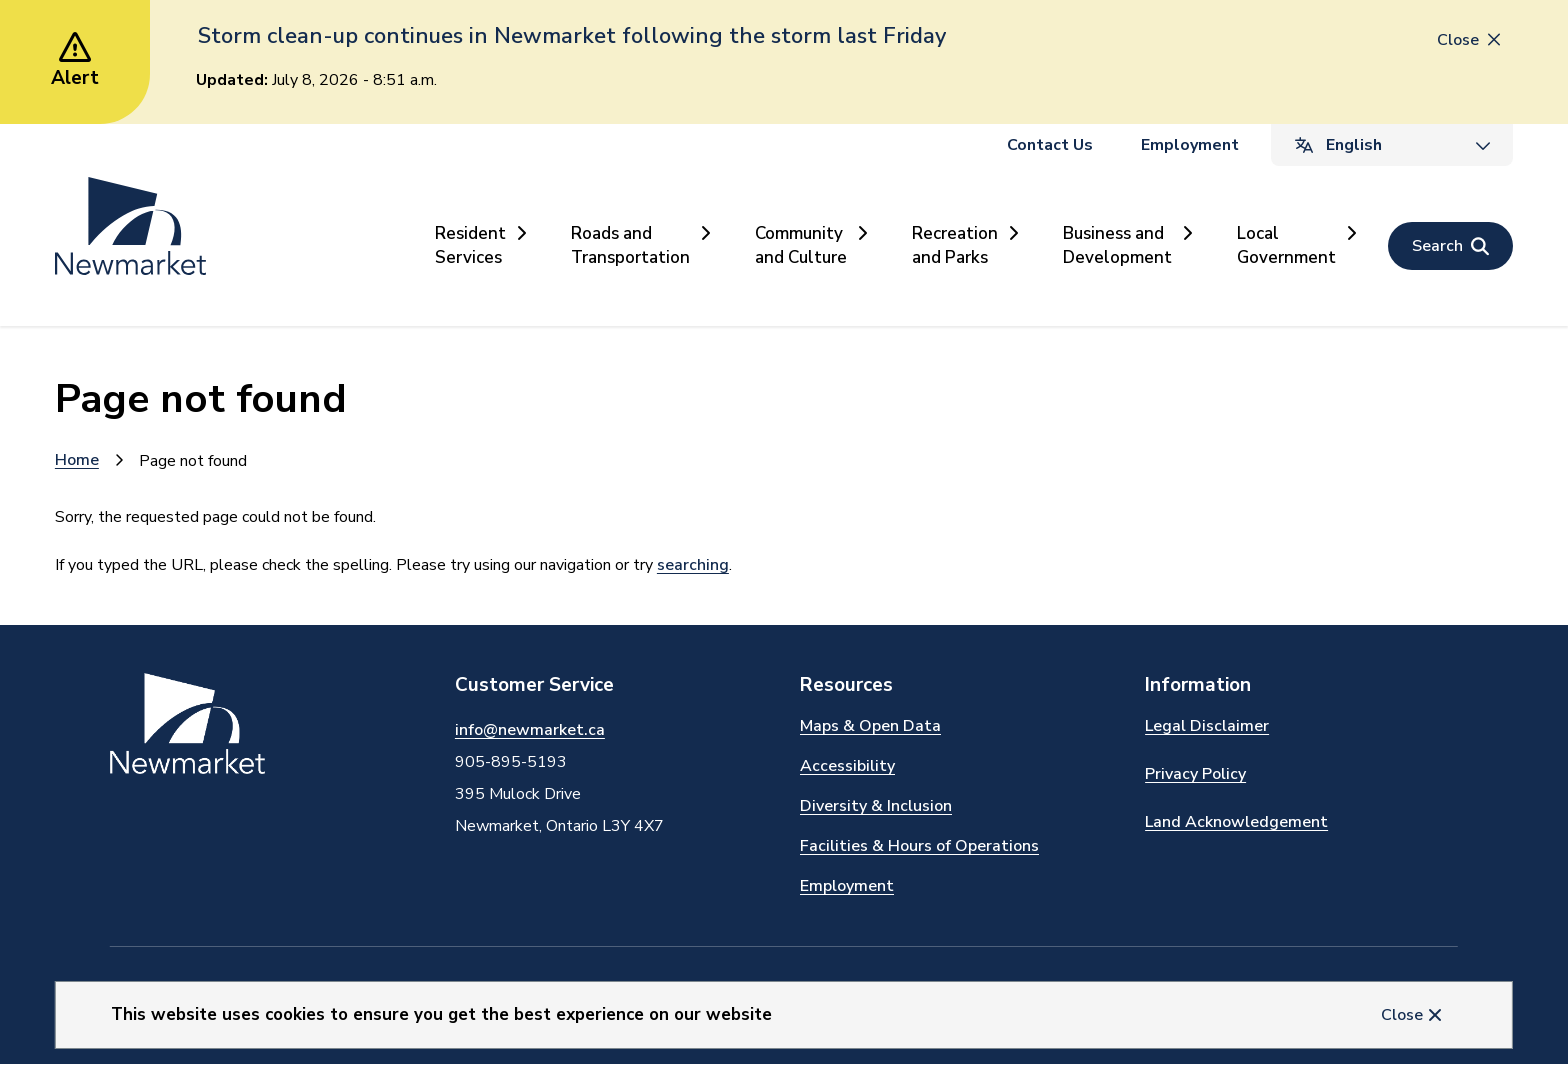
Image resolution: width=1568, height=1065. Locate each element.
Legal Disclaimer (1207, 726)
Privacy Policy (1195, 774)
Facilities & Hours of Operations (919, 846)
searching (693, 565)
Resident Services (470, 245)
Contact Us (1050, 145)
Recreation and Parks (955, 245)
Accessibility (847, 766)
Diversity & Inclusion (876, 806)
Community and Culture (801, 245)
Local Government (1286, 245)
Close (1402, 1015)
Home (77, 460)
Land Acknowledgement (1236, 822)
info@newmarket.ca (530, 730)
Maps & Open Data (870, 726)
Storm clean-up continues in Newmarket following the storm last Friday (572, 36)
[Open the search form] (1450, 246)
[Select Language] (1392, 145)
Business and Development (1117, 245)
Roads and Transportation (630, 245)
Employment (1190, 145)
